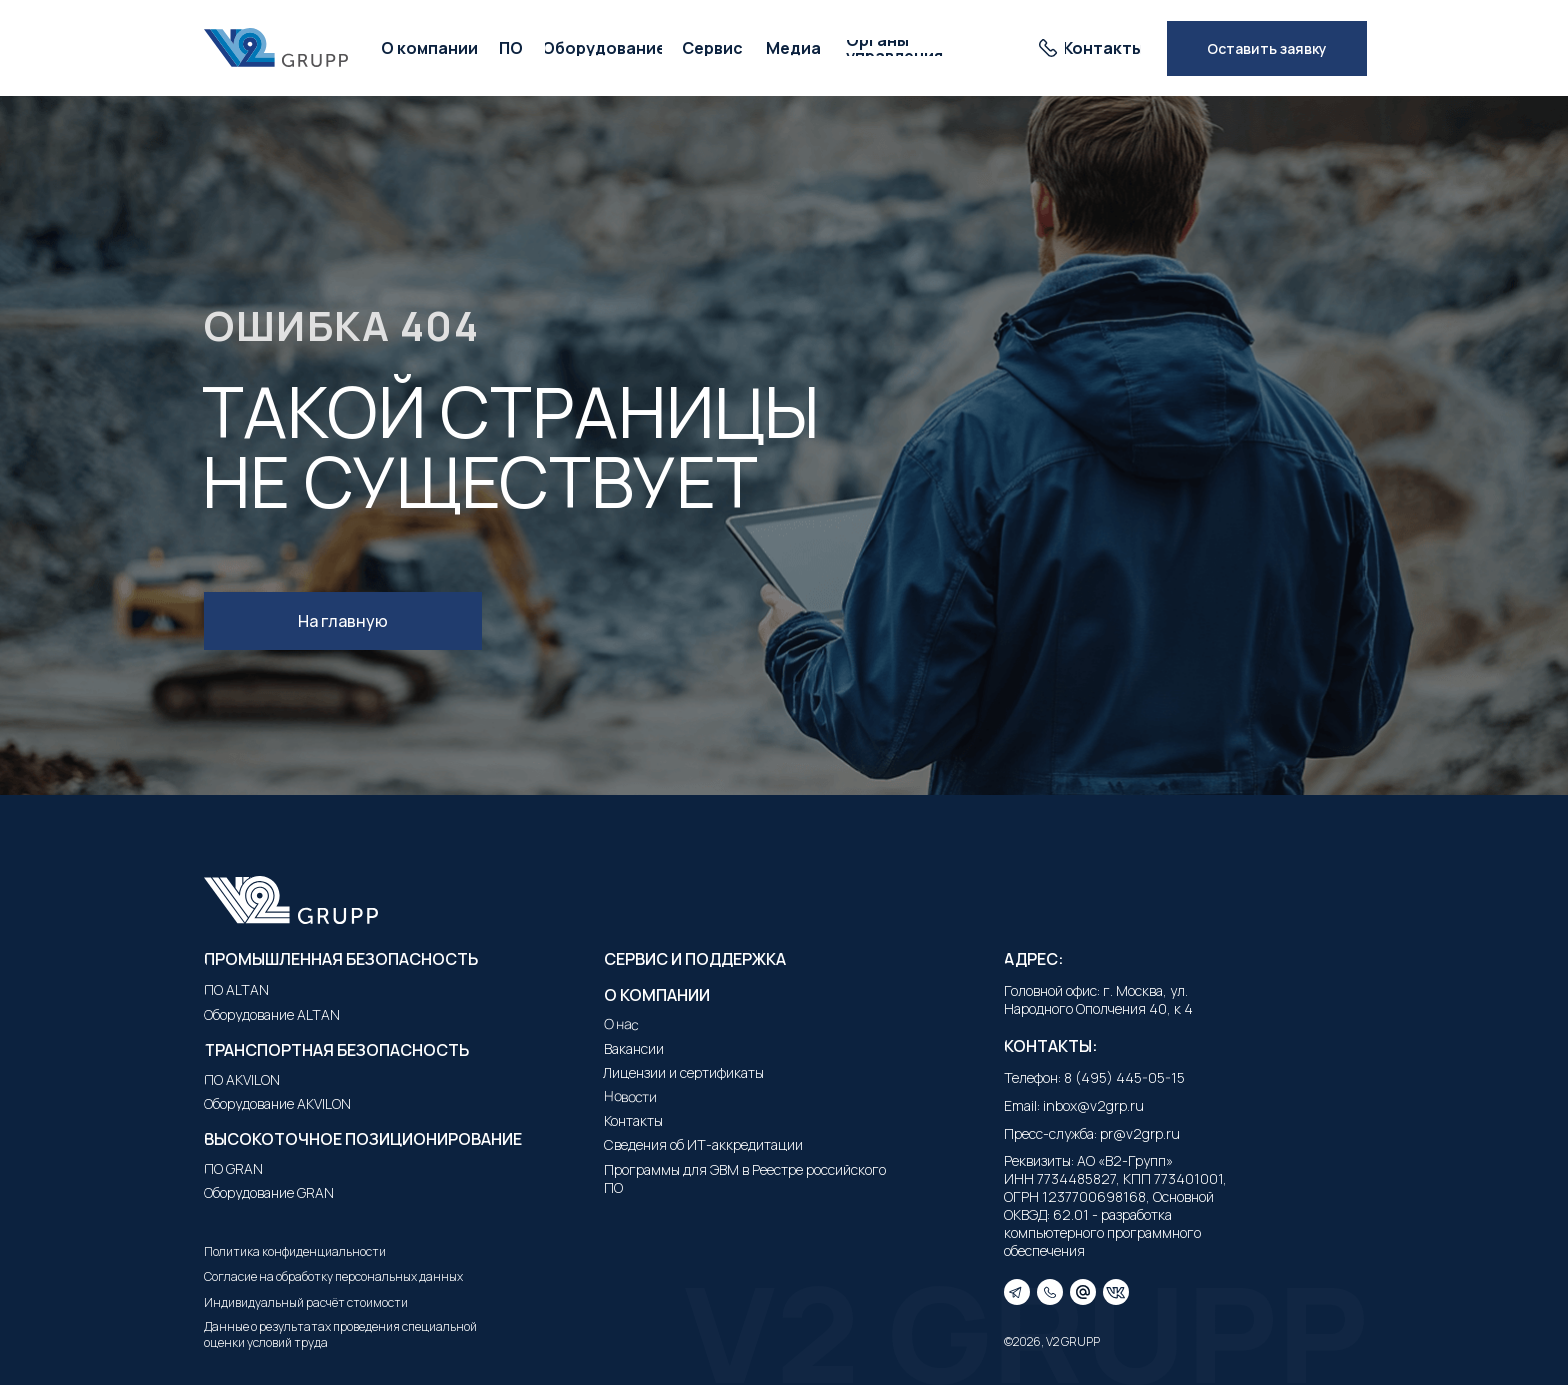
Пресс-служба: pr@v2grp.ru (1092, 1133)
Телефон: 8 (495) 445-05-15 (1094, 1077)
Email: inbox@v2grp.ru (1074, 1105)
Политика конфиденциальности (295, 1251)
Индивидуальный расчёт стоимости (306, 1302)
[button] (1267, 48)
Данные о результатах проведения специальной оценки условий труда (340, 1334)
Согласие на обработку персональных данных (333, 1276)
